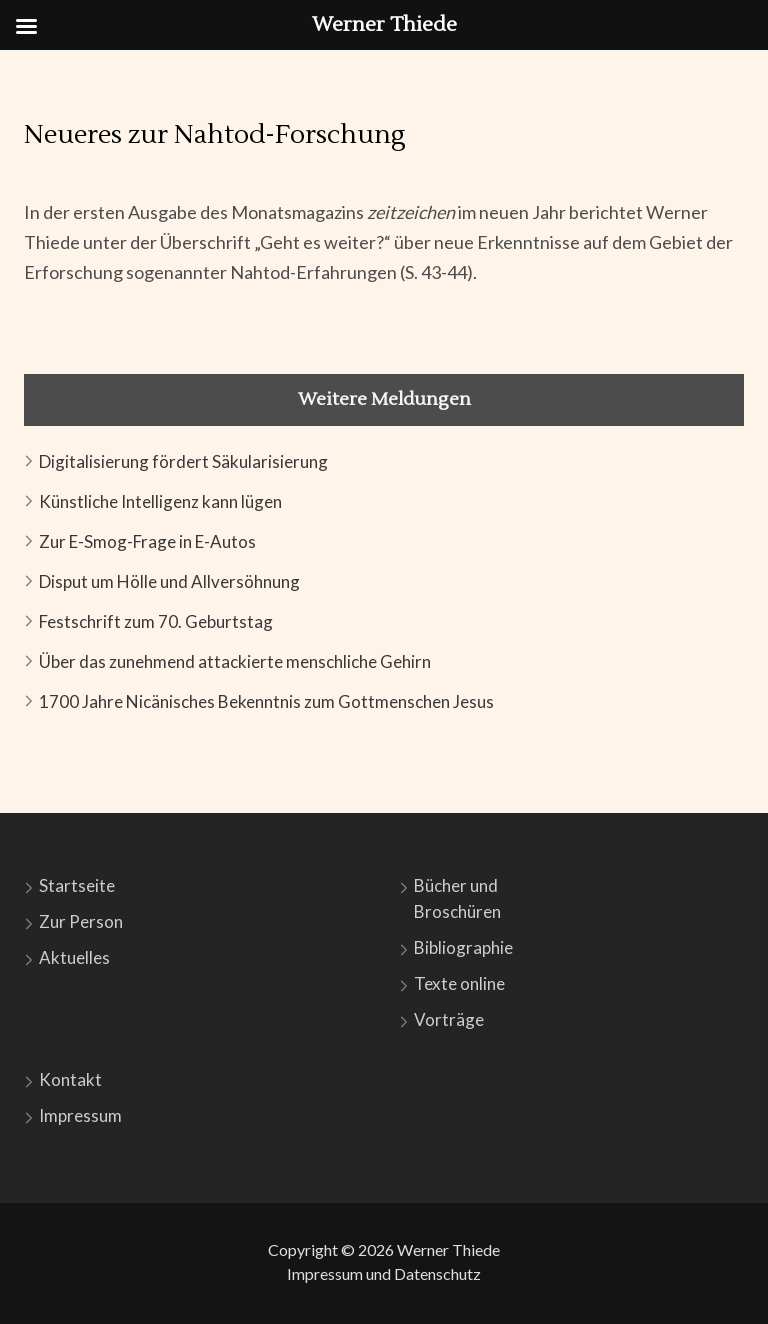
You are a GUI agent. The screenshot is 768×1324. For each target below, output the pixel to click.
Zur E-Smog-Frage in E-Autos (147, 541)
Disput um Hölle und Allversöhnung (169, 581)
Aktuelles (74, 957)
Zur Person (81, 921)
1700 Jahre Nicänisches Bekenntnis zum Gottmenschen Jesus (266, 701)
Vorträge (449, 1019)
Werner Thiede (448, 1249)
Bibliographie (463, 947)
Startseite (77, 885)
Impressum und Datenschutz (384, 1273)
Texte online (459, 983)
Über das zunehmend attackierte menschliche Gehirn (235, 661)
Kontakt (70, 1079)
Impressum (80, 1115)
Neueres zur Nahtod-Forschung (215, 135)
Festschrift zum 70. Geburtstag (156, 621)
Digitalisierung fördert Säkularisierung (183, 461)
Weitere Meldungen (384, 399)
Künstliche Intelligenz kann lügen (160, 501)
